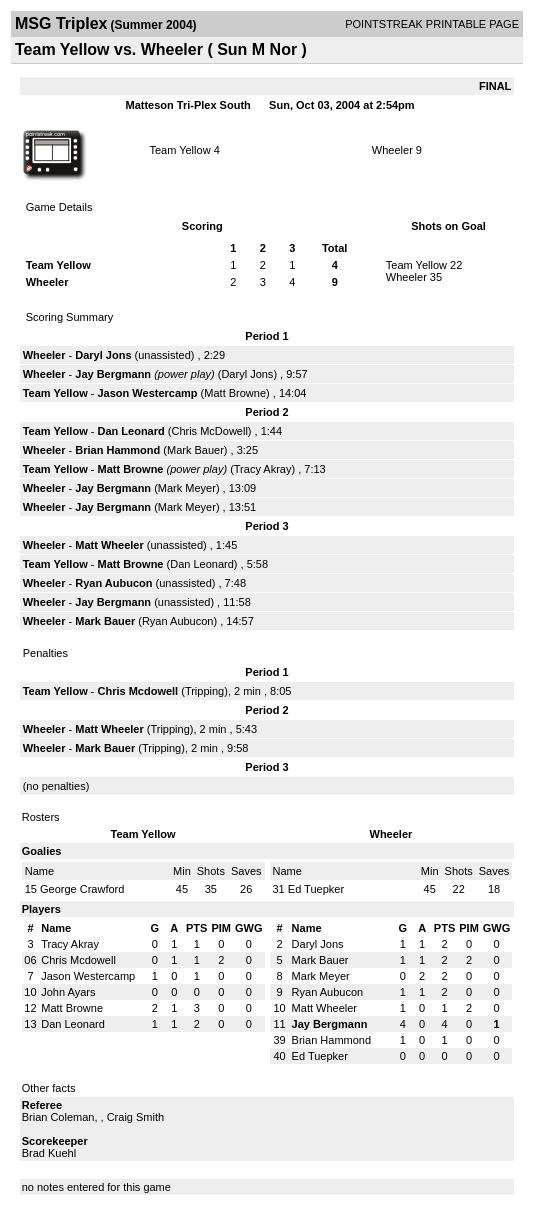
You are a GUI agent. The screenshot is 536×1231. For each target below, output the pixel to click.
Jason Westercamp (147, 393)
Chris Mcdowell (137, 691)
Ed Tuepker (316, 889)
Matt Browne (235, 393)
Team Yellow (179, 150)
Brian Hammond (117, 450)
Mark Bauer (195, 450)
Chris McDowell (209, 431)
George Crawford (82, 889)
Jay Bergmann (113, 374)
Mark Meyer (187, 488)
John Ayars (68, 992)
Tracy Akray (263, 469)
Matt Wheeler (109, 545)
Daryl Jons (103, 355)
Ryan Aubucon (113, 583)
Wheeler (392, 150)
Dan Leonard (130, 431)
